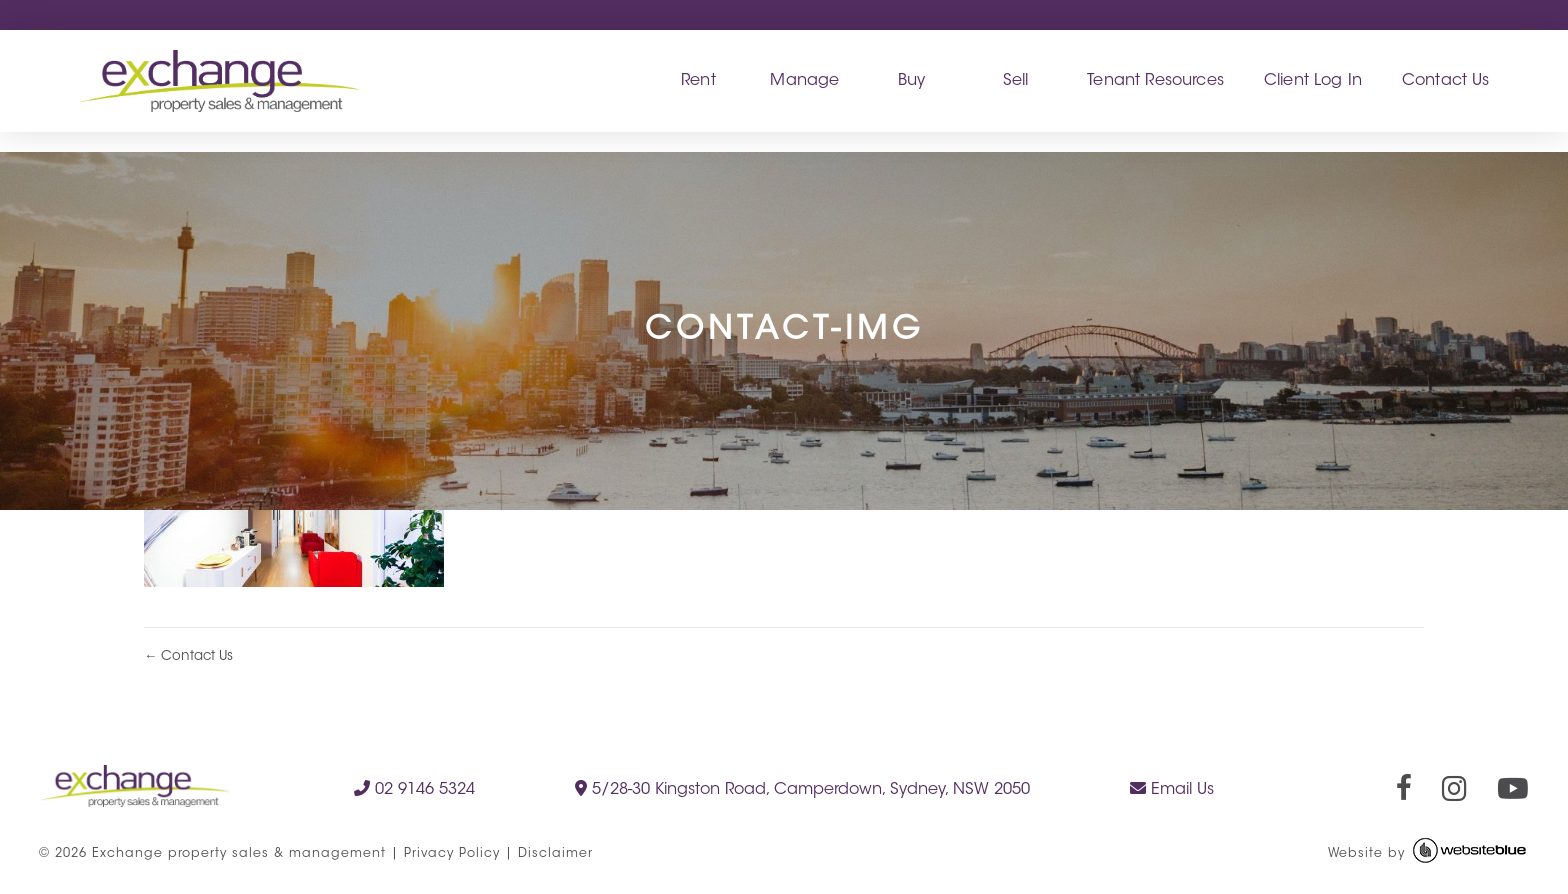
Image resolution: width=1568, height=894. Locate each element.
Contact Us (1446, 81)
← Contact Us (188, 656)
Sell (1016, 81)
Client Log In (1313, 81)
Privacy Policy (452, 854)
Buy (911, 81)
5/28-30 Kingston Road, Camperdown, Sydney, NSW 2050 (802, 789)
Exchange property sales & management (239, 854)
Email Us (1172, 789)
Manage (804, 81)
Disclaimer (555, 854)
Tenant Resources (1155, 81)
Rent (698, 81)
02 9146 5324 (414, 789)
